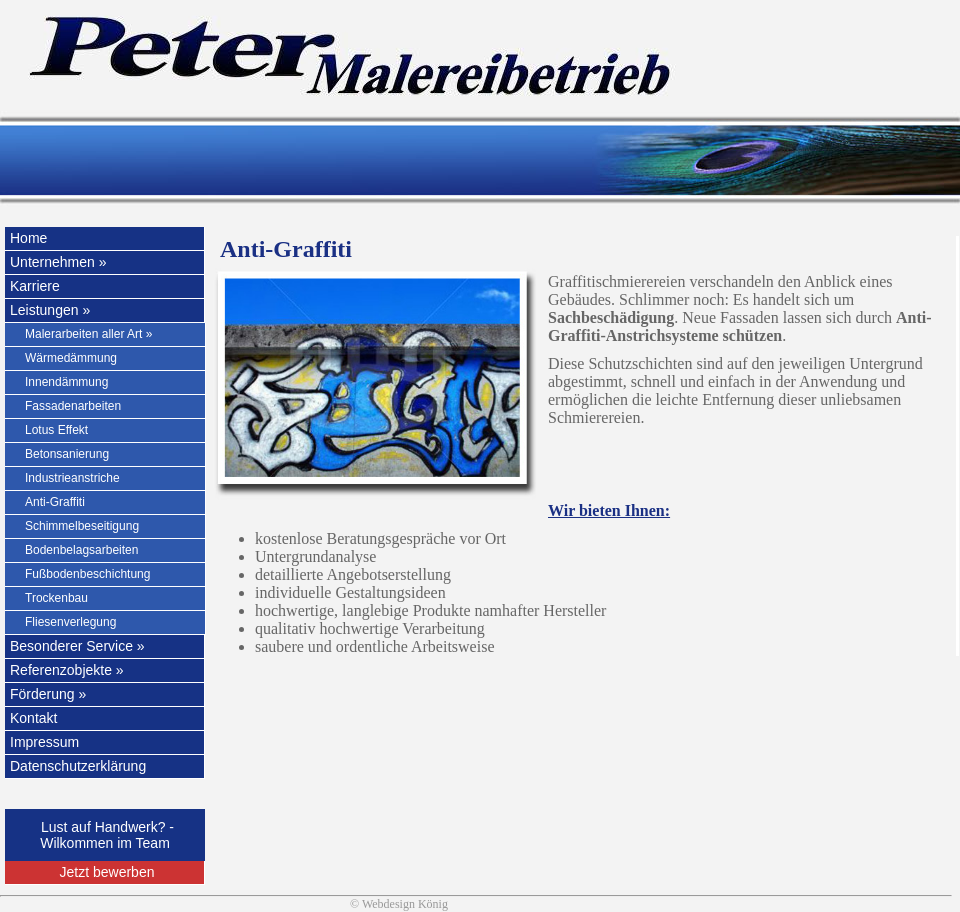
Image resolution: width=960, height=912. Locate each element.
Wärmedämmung (71, 358)
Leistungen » (50, 310)
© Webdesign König (399, 904)
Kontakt (33, 718)
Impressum (44, 742)
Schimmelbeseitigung (82, 526)
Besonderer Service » (77, 646)
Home (28, 238)
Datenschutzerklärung (78, 766)
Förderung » (48, 694)
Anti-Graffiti (55, 502)
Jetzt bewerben (107, 872)
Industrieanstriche (72, 478)
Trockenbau (56, 598)
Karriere (35, 286)
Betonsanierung (67, 454)
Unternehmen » (58, 262)
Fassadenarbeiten (73, 406)
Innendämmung (66, 382)
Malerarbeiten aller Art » (88, 334)
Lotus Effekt (56, 430)
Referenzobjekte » (67, 670)
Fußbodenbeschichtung (87, 574)
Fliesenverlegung (70, 622)
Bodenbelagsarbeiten (81, 550)
